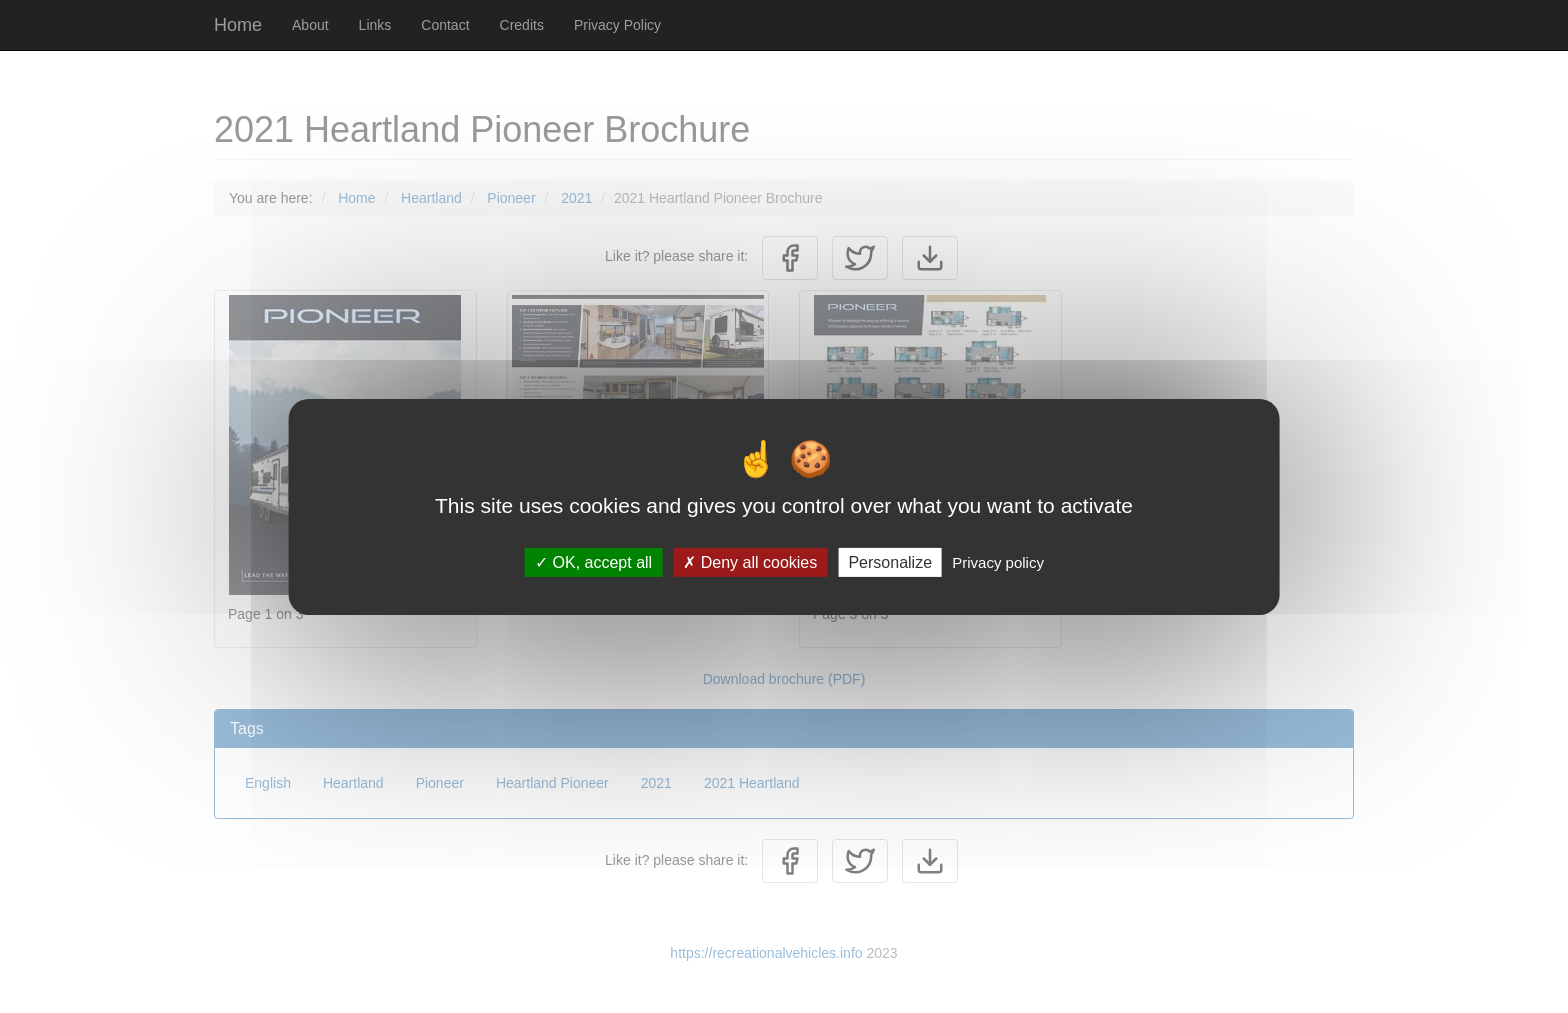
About (310, 25)
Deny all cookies (750, 561)
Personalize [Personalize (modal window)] (890, 561)
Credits (522, 25)
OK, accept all (593, 561)
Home (238, 25)
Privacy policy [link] (998, 561)
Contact (445, 25)
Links (375, 25)
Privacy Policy (617, 25)
